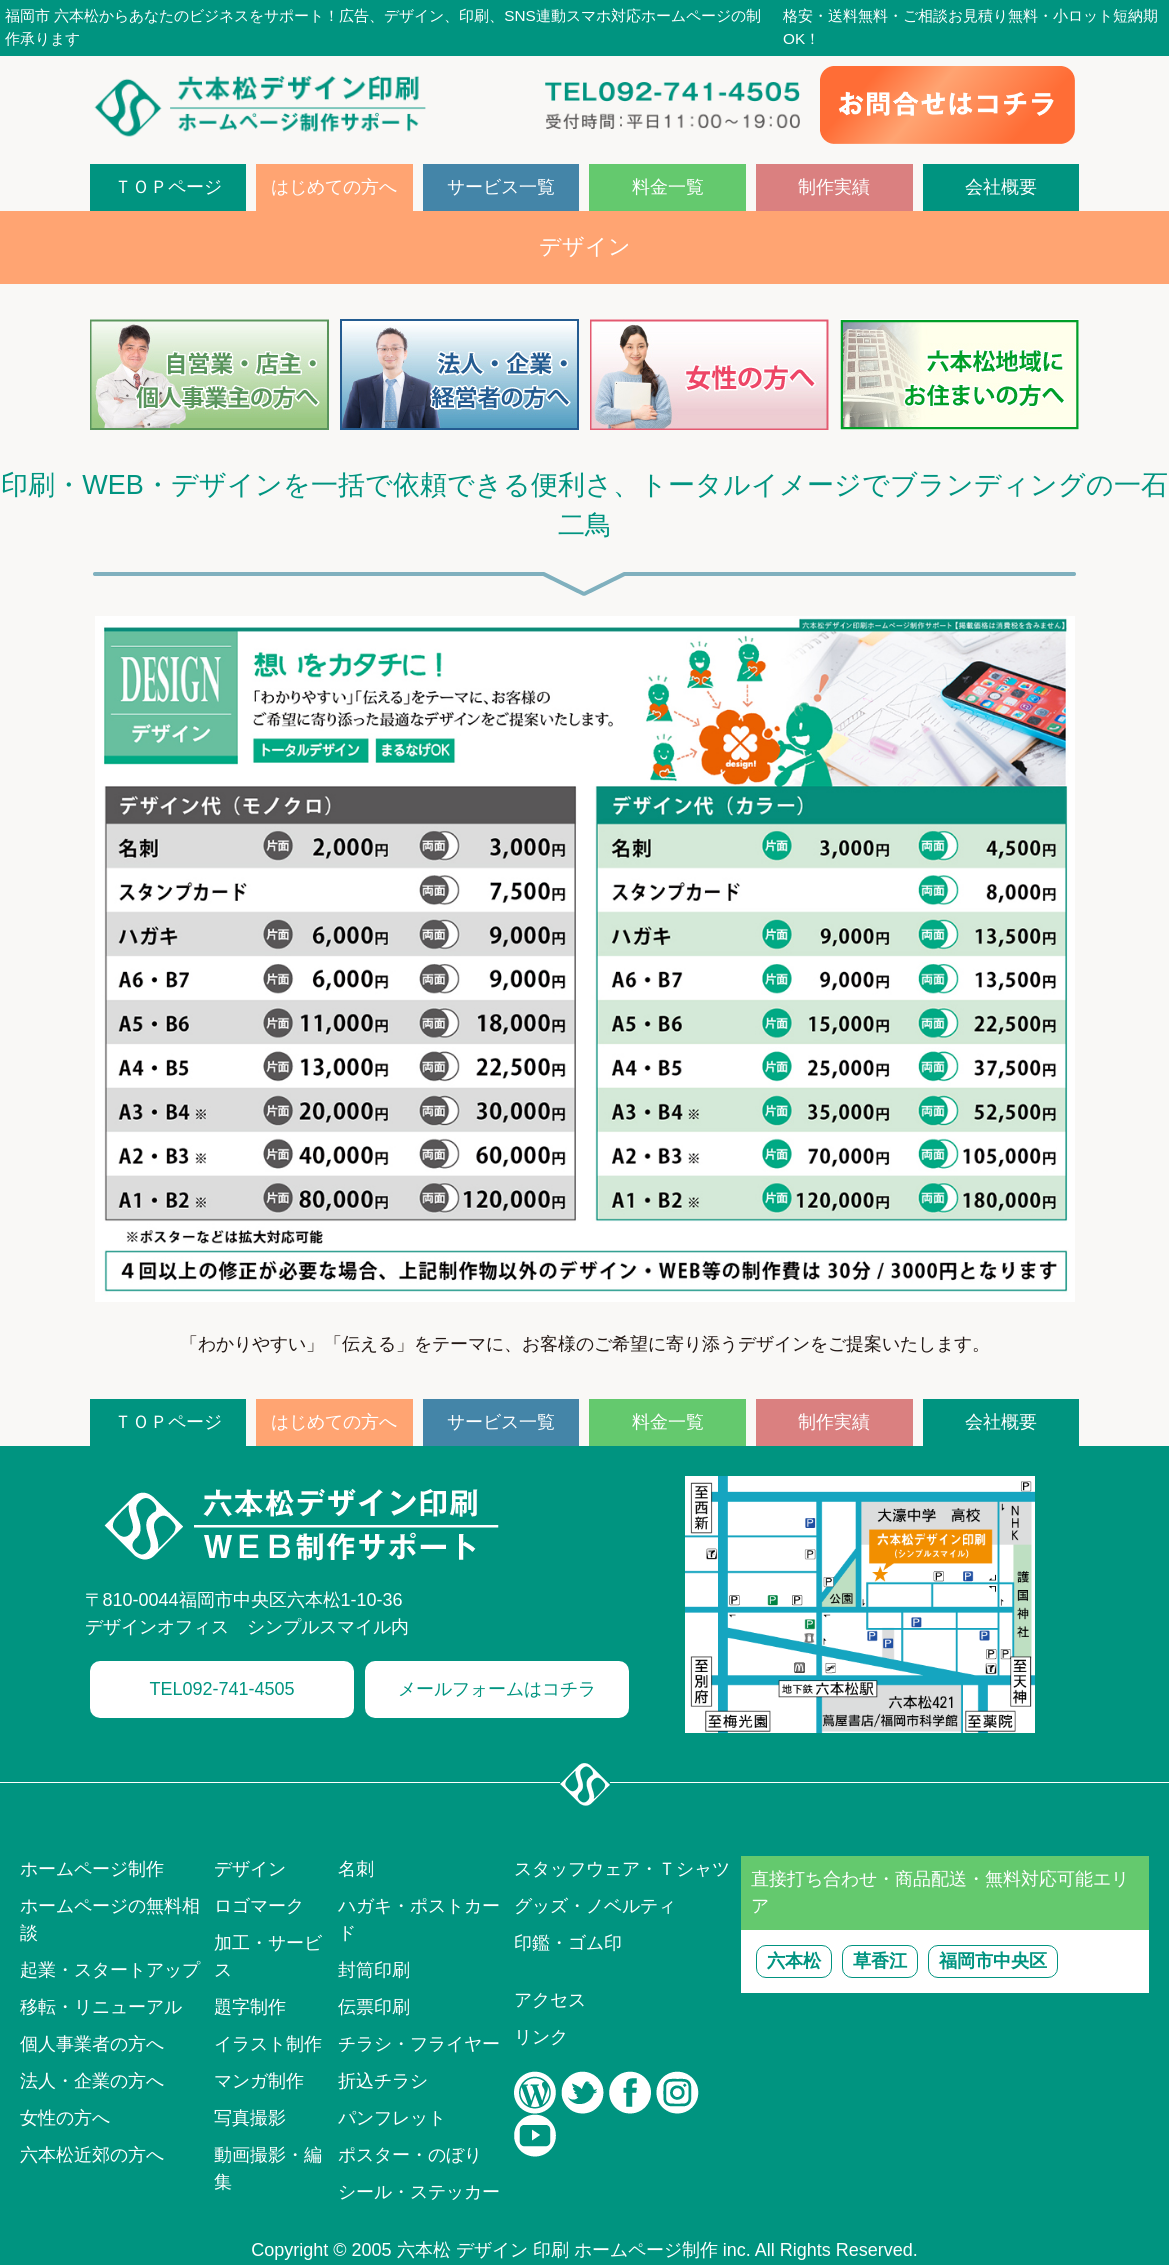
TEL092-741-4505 (221, 1689)
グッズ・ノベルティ (595, 1906)
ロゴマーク (259, 1906)
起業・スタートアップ (110, 1970)
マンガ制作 (259, 2081)
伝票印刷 (374, 2007)
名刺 (356, 1869)
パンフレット (392, 2118)
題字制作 (250, 2007)
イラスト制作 (268, 2044)
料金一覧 (668, 187)
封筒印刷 (374, 1970)
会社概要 (1001, 187)
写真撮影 (250, 2118)
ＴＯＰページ (168, 187)
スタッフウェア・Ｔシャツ (622, 1869)
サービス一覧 (501, 187)
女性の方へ (65, 2118)
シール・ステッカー (419, 2192)
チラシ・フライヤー (419, 2044)
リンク (541, 2037)
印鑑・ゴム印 (568, 1943)
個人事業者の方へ (92, 2044)
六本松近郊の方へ (92, 2155)
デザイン (250, 1869)
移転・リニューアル (101, 2007)
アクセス (550, 2000)
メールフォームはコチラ (497, 1689)
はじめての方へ (334, 187)
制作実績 (834, 187)
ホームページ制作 (92, 1869)
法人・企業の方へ (92, 2081)
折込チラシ (383, 2081)
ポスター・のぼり (410, 2155)
